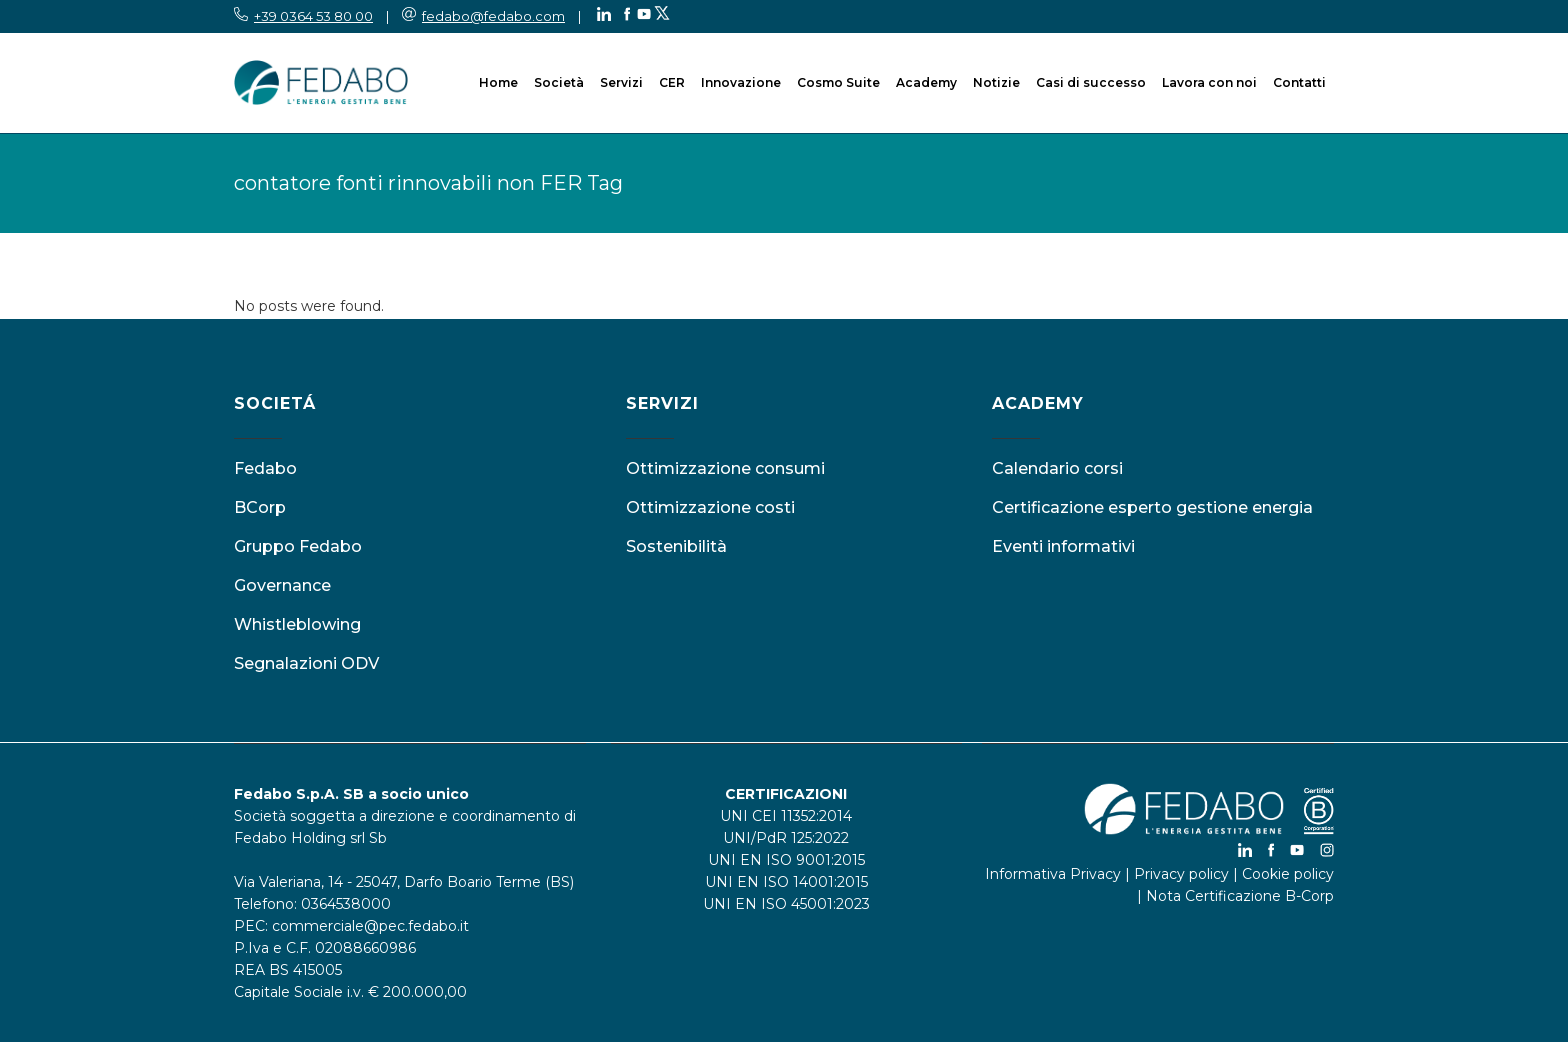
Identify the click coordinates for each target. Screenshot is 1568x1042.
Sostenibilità (676, 546)
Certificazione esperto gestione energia (1152, 507)
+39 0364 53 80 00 (313, 16)
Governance (282, 585)
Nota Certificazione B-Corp (1240, 896)
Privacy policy (1181, 874)
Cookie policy (1288, 874)
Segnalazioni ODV (306, 663)
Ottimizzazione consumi (725, 468)
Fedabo (265, 468)
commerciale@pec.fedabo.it (370, 926)
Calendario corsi (1057, 468)
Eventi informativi (1063, 546)
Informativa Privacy (1053, 874)
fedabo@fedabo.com (493, 16)
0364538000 (346, 904)
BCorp (260, 507)
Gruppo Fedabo (298, 546)
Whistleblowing (297, 624)
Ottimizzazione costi (710, 507)
